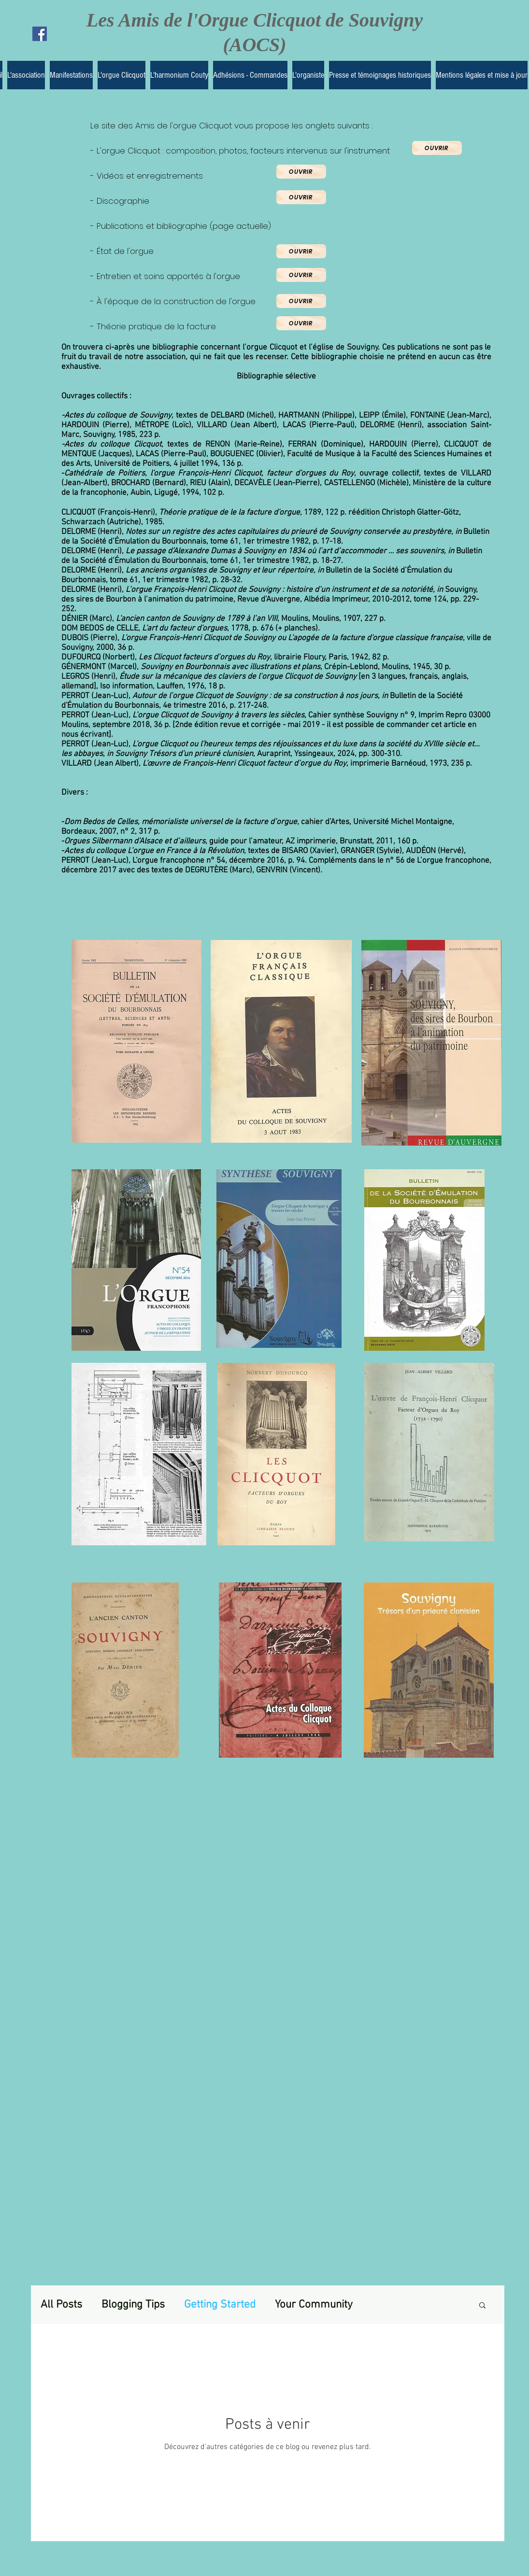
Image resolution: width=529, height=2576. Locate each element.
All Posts (61, 2304)
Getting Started (220, 2304)
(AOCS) (254, 45)
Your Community (314, 2304)
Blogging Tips (133, 2304)
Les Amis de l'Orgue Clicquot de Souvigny (254, 20)
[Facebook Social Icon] (39, 34)
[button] (482, 2306)
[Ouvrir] (437, 148)
